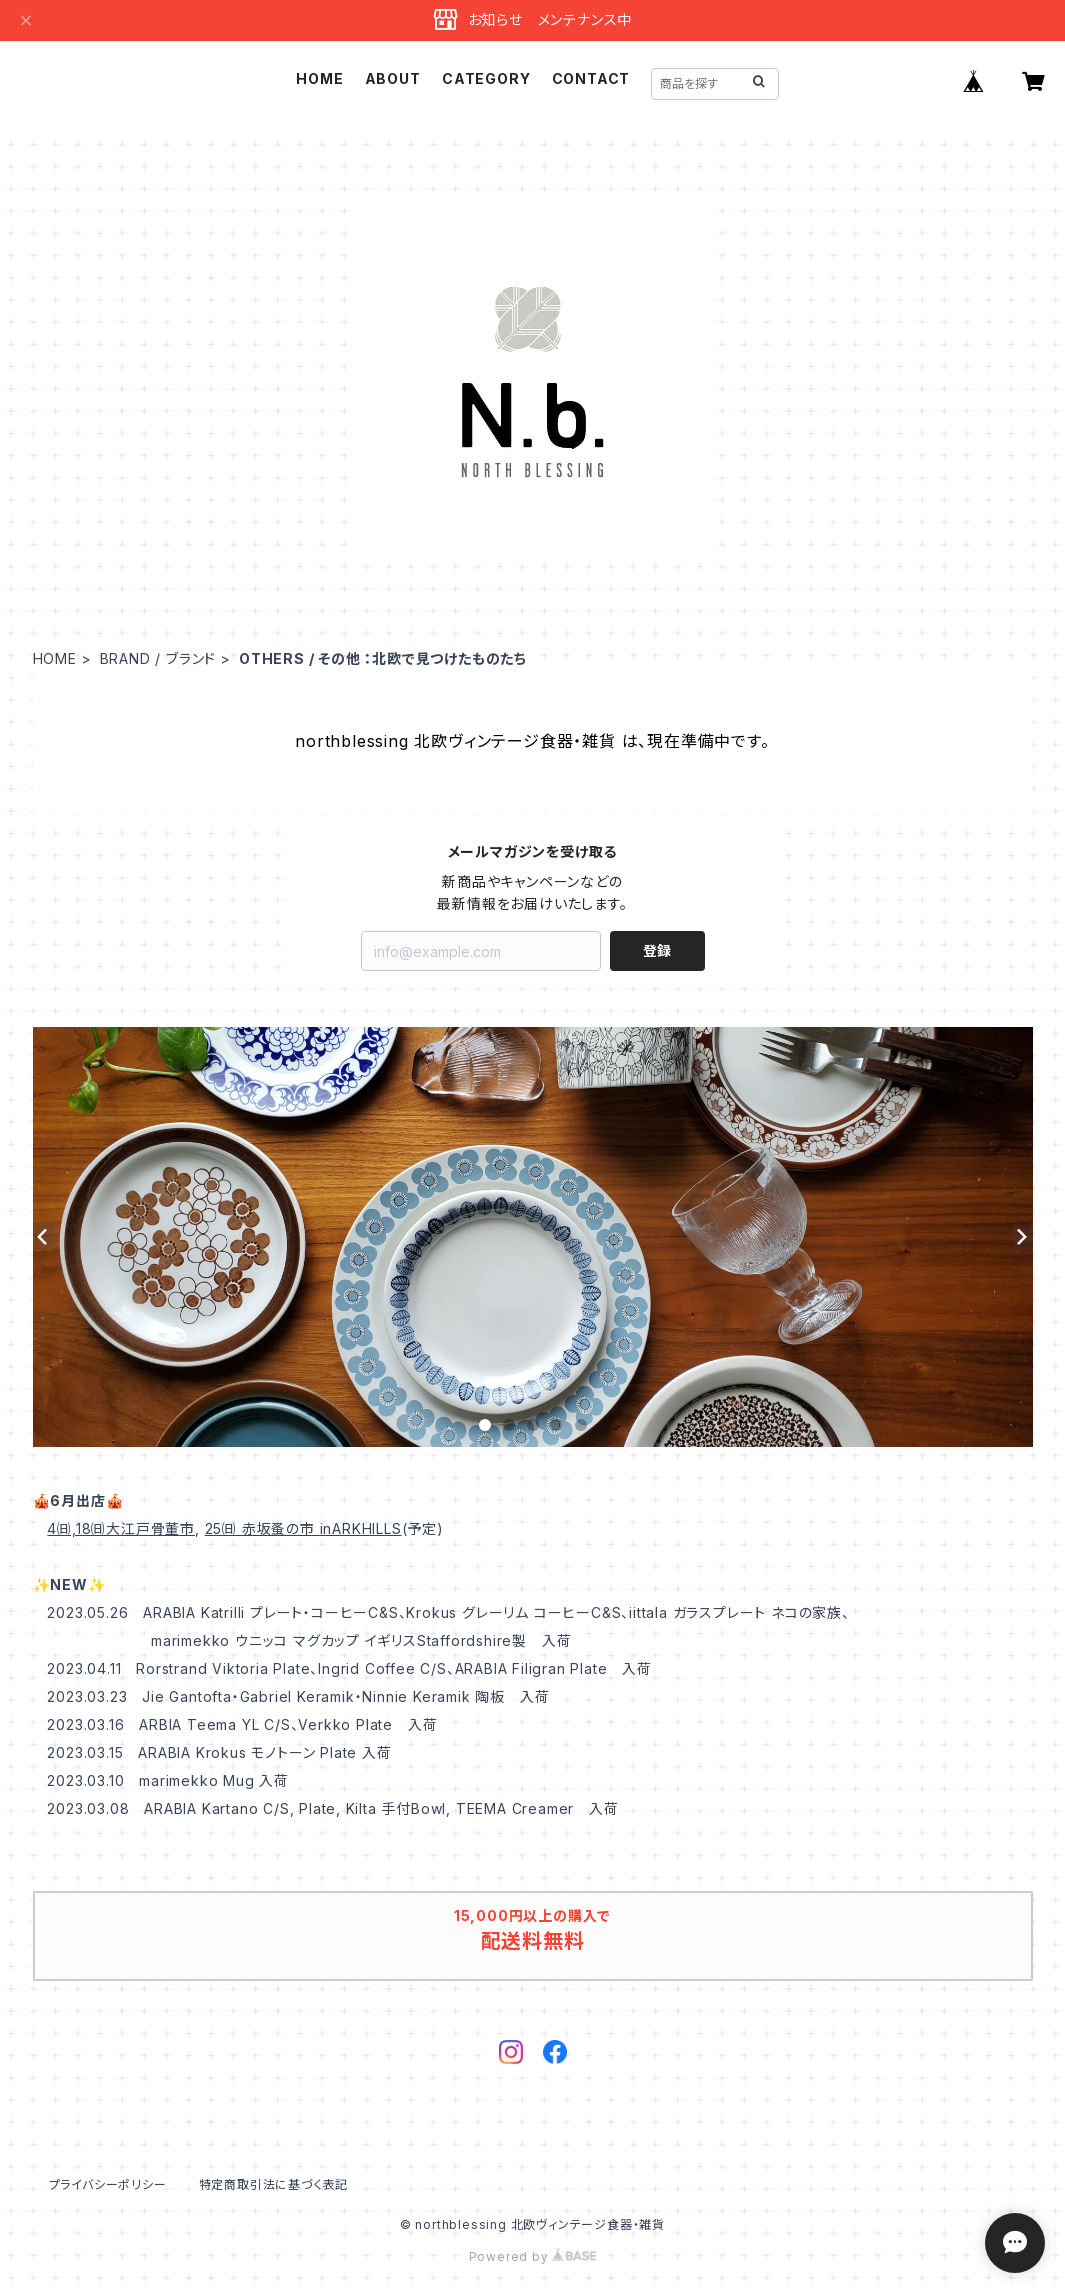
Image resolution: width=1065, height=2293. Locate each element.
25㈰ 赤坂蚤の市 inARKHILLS (303, 1528)
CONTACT (591, 78)
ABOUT (393, 78)
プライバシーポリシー (108, 2184)
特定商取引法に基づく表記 (274, 2184)
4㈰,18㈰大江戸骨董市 (121, 1528)
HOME (319, 78)
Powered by (533, 2256)
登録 (657, 950)
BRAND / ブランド (158, 658)
